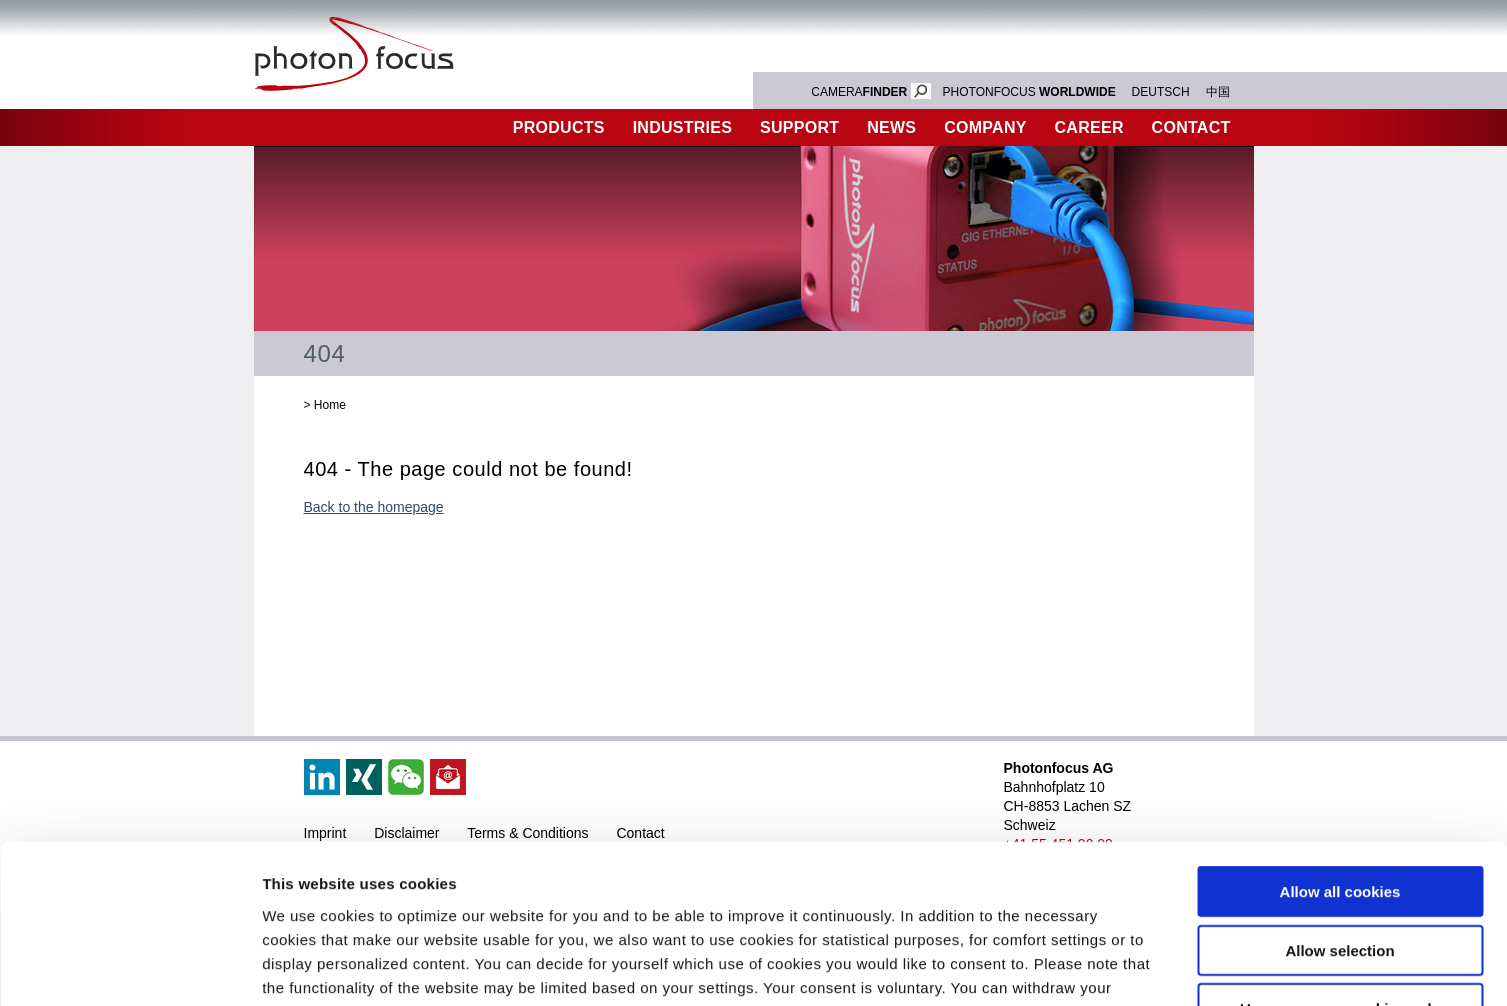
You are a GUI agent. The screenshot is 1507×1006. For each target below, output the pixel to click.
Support (799, 127)
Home (330, 405)
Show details (1049, 966)
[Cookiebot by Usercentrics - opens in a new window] (129, 967)
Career (1089, 127)
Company (985, 127)
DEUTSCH (1161, 92)
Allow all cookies (1340, 742)
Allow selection (1339, 801)
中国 (1218, 92)
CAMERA (870, 92)
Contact (1191, 127)
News (891, 127)
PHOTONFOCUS (1029, 92)
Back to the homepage (374, 507)
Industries (683, 127)
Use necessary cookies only (1340, 859)
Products (559, 127)
